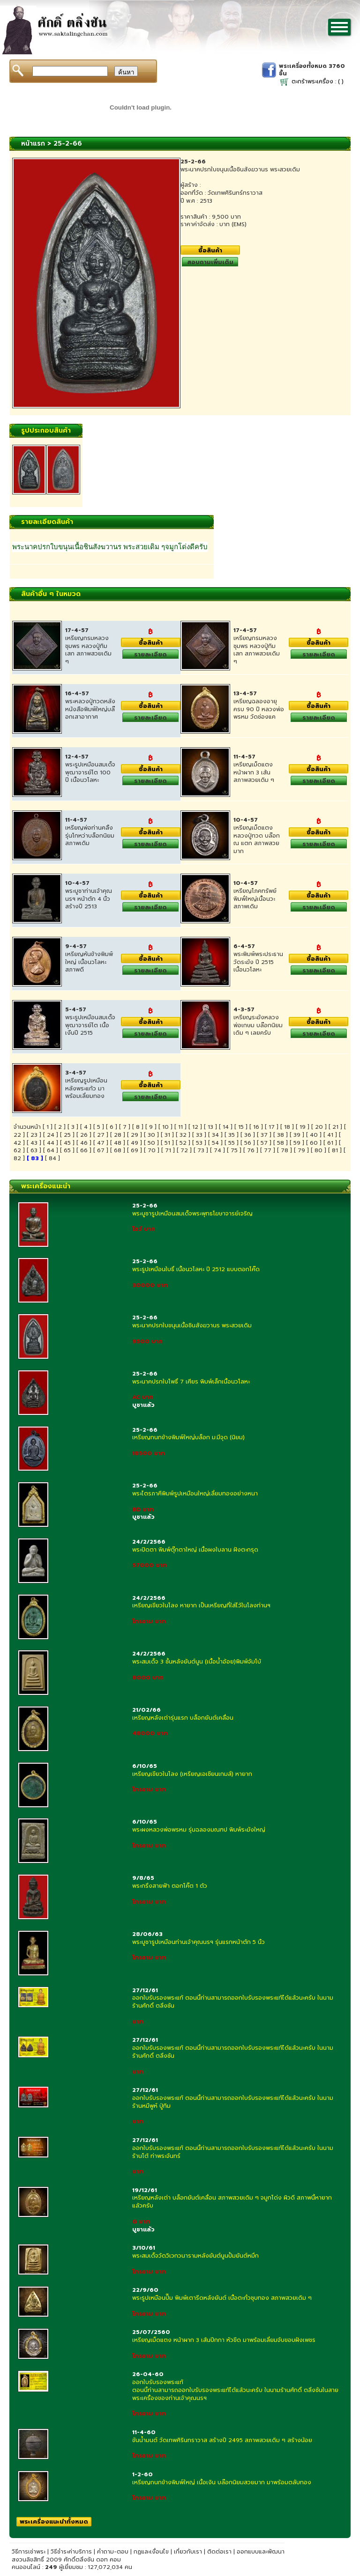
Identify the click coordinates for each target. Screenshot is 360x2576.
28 (117, 1135)
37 (264, 1135)
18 (287, 1127)
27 (101, 1135)
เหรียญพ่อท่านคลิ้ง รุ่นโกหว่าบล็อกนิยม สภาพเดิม (89, 836)
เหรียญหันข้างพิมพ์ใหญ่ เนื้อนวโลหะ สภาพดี (89, 962)
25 (67, 1135)
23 (34, 1135)
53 (199, 1143)
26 (84, 1135)
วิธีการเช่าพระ (29, 2551)
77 (267, 1150)
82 (17, 1158)
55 (231, 1143)
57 (264, 1143)
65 (67, 1150)
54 (215, 1143)
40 (314, 1135)
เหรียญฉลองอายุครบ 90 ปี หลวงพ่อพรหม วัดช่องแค (258, 709)
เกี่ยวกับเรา (188, 2551)
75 (234, 1150)
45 (67, 1143)
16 (256, 1127)
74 (217, 1150)
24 (50, 1135)
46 (84, 1143)
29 (134, 1135)
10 (165, 1127)
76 (251, 1150)
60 (314, 1143)
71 (168, 1150)
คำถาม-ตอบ (112, 2551)
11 (180, 1127)
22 (17, 1135)
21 (335, 1127)
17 (272, 1127)
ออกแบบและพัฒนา (261, 2551)
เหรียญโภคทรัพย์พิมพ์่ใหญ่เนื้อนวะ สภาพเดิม (255, 899)
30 (151, 1135)
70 (152, 1150)
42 (17, 1143)
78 (284, 1150)
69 (134, 1150)
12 (195, 1127)
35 (231, 1135)
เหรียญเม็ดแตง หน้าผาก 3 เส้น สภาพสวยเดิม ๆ (253, 772)
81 (335, 1150)
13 (210, 1127)
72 (184, 1150)
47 (101, 1143)
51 (167, 1143)
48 (117, 1143)
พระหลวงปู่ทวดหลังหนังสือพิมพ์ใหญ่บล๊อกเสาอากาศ (90, 709)
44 (50, 1143)
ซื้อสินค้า (210, 250)
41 (330, 1135)
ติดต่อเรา (219, 2551)
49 (134, 1143)
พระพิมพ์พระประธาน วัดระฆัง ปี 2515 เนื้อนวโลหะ (258, 962)
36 (247, 1135)
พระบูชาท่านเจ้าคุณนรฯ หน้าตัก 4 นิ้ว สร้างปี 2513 (88, 899)
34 (215, 1135)
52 (183, 1143)
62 (17, 1150)
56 (247, 1143)
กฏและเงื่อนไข (151, 2551)
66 (84, 1150)
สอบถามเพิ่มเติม (210, 262)
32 (183, 1135)
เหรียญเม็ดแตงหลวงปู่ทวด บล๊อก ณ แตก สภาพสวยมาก (256, 839)
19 (303, 1127)
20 (319, 1127)
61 (330, 1143)
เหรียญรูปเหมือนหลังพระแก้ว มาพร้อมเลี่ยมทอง (86, 1088)
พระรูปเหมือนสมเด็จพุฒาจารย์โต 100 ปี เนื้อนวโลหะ (90, 772)
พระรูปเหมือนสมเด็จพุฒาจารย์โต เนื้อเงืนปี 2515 (90, 1025)
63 (34, 1150)
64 (50, 1150)
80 (318, 1150)
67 (101, 1150)
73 (200, 1150)
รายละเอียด (150, 654)
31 (167, 1135)
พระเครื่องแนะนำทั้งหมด (54, 2521)
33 (199, 1135)
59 (296, 1143)
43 (34, 1143)
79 (301, 1150)
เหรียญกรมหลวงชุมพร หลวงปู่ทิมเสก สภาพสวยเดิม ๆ (88, 650)
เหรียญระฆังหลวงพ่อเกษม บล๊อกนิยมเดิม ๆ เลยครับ (258, 1025)
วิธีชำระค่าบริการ (71, 2551)
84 (52, 1158)
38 (280, 1135)
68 (117, 1150)
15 (241, 1127)
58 (280, 1143)
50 (151, 1143)
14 (226, 1127)
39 (296, 1135)
